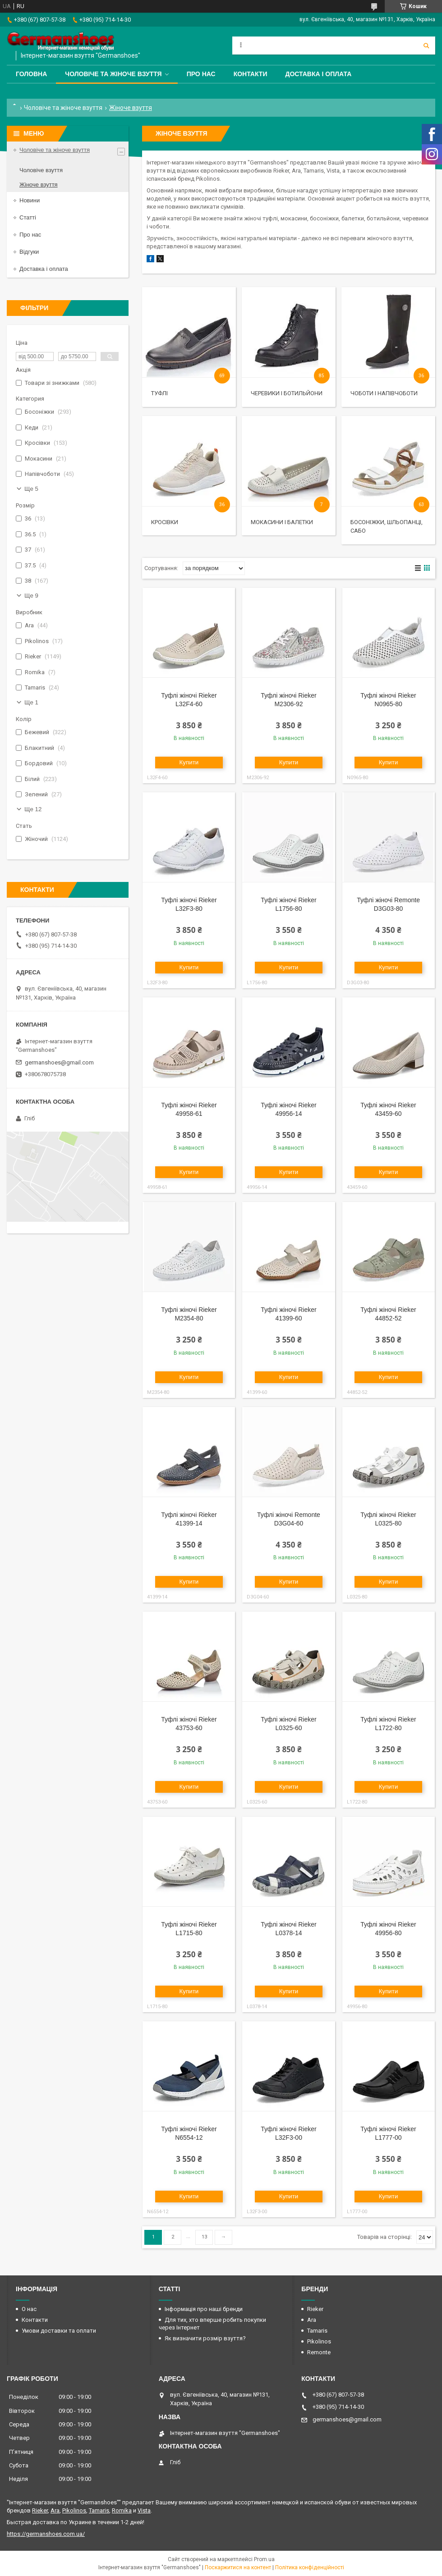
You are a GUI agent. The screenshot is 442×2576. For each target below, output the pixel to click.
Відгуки (29, 251)
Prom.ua (264, 2559)
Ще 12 (32, 809)
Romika (122, 2510)
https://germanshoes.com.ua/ (46, 2533)
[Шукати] (426, 46)
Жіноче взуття (38, 184)
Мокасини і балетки (282, 522)
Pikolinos (319, 2341)
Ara (311, 2319)
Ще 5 (31, 488)
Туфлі (159, 393)
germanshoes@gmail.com (59, 1062)
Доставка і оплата (318, 74)
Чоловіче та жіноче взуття (113, 74)
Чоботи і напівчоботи (384, 393)
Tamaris (317, 2330)
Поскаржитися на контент (238, 2567)
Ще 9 (31, 595)
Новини (29, 200)
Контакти (250, 74)
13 (204, 2237)
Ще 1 (31, 702)
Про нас (201, 74)
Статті (27, 217)
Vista (144, 2510)
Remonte (319, 2352)
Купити (189, 762)
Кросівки (164, 522)
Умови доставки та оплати (59, 2330)
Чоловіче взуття (41, 170)
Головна (31, 74)
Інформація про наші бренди (204, 2309)
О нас (29, 2309)
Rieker (315, 2309)
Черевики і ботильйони (286, 393)
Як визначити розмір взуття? (205, 2338)
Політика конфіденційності (309, 2567)
